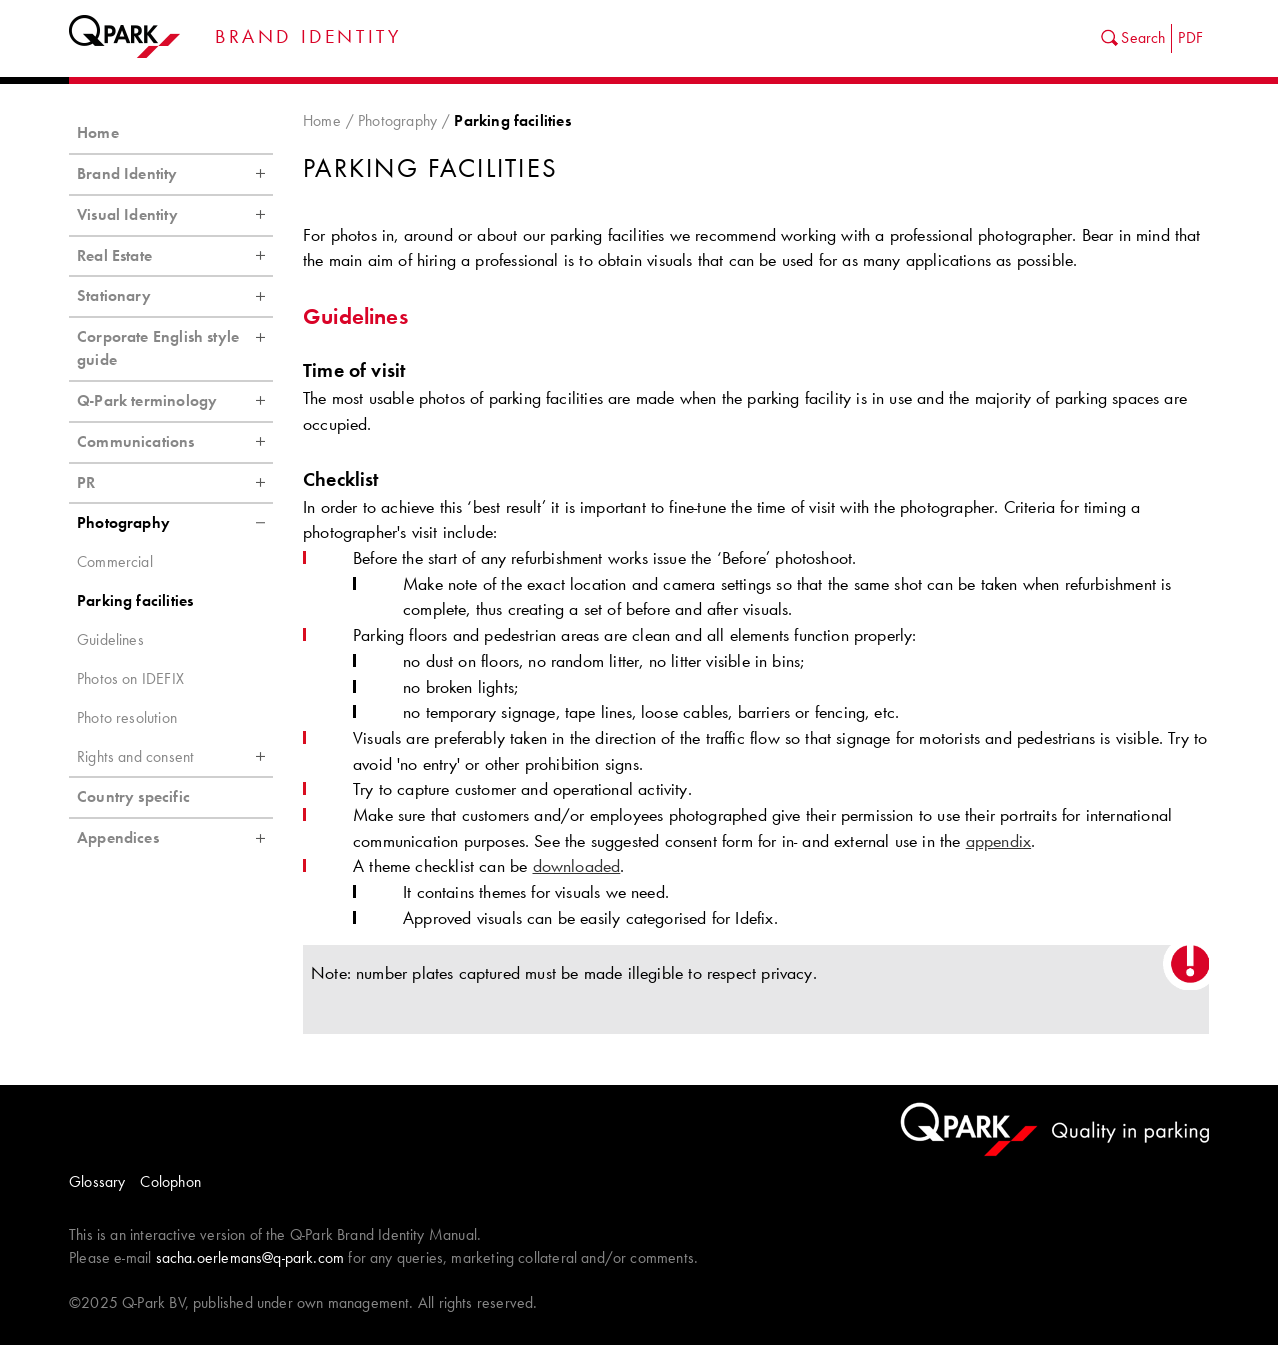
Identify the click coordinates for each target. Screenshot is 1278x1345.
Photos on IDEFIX (130, 678)
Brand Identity (175, 174)
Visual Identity (175, 215)
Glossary (97, 1181)
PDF (1190, 37)
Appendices (175, 838)
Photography (397, 120)
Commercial (115, 561)
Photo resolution (127, 717)
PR (175, 483)
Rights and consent (175, 757)
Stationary (175, 296)
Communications (175, 442)
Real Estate (175, 256)
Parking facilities (135, 600)
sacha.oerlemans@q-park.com (250, 1257)
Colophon (170, 1181)
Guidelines (110, 639)
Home (322, 120)
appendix (998, 841)
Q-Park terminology (175, 401)
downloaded (577, 866)
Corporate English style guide (175, 343)
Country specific (133, 796)
